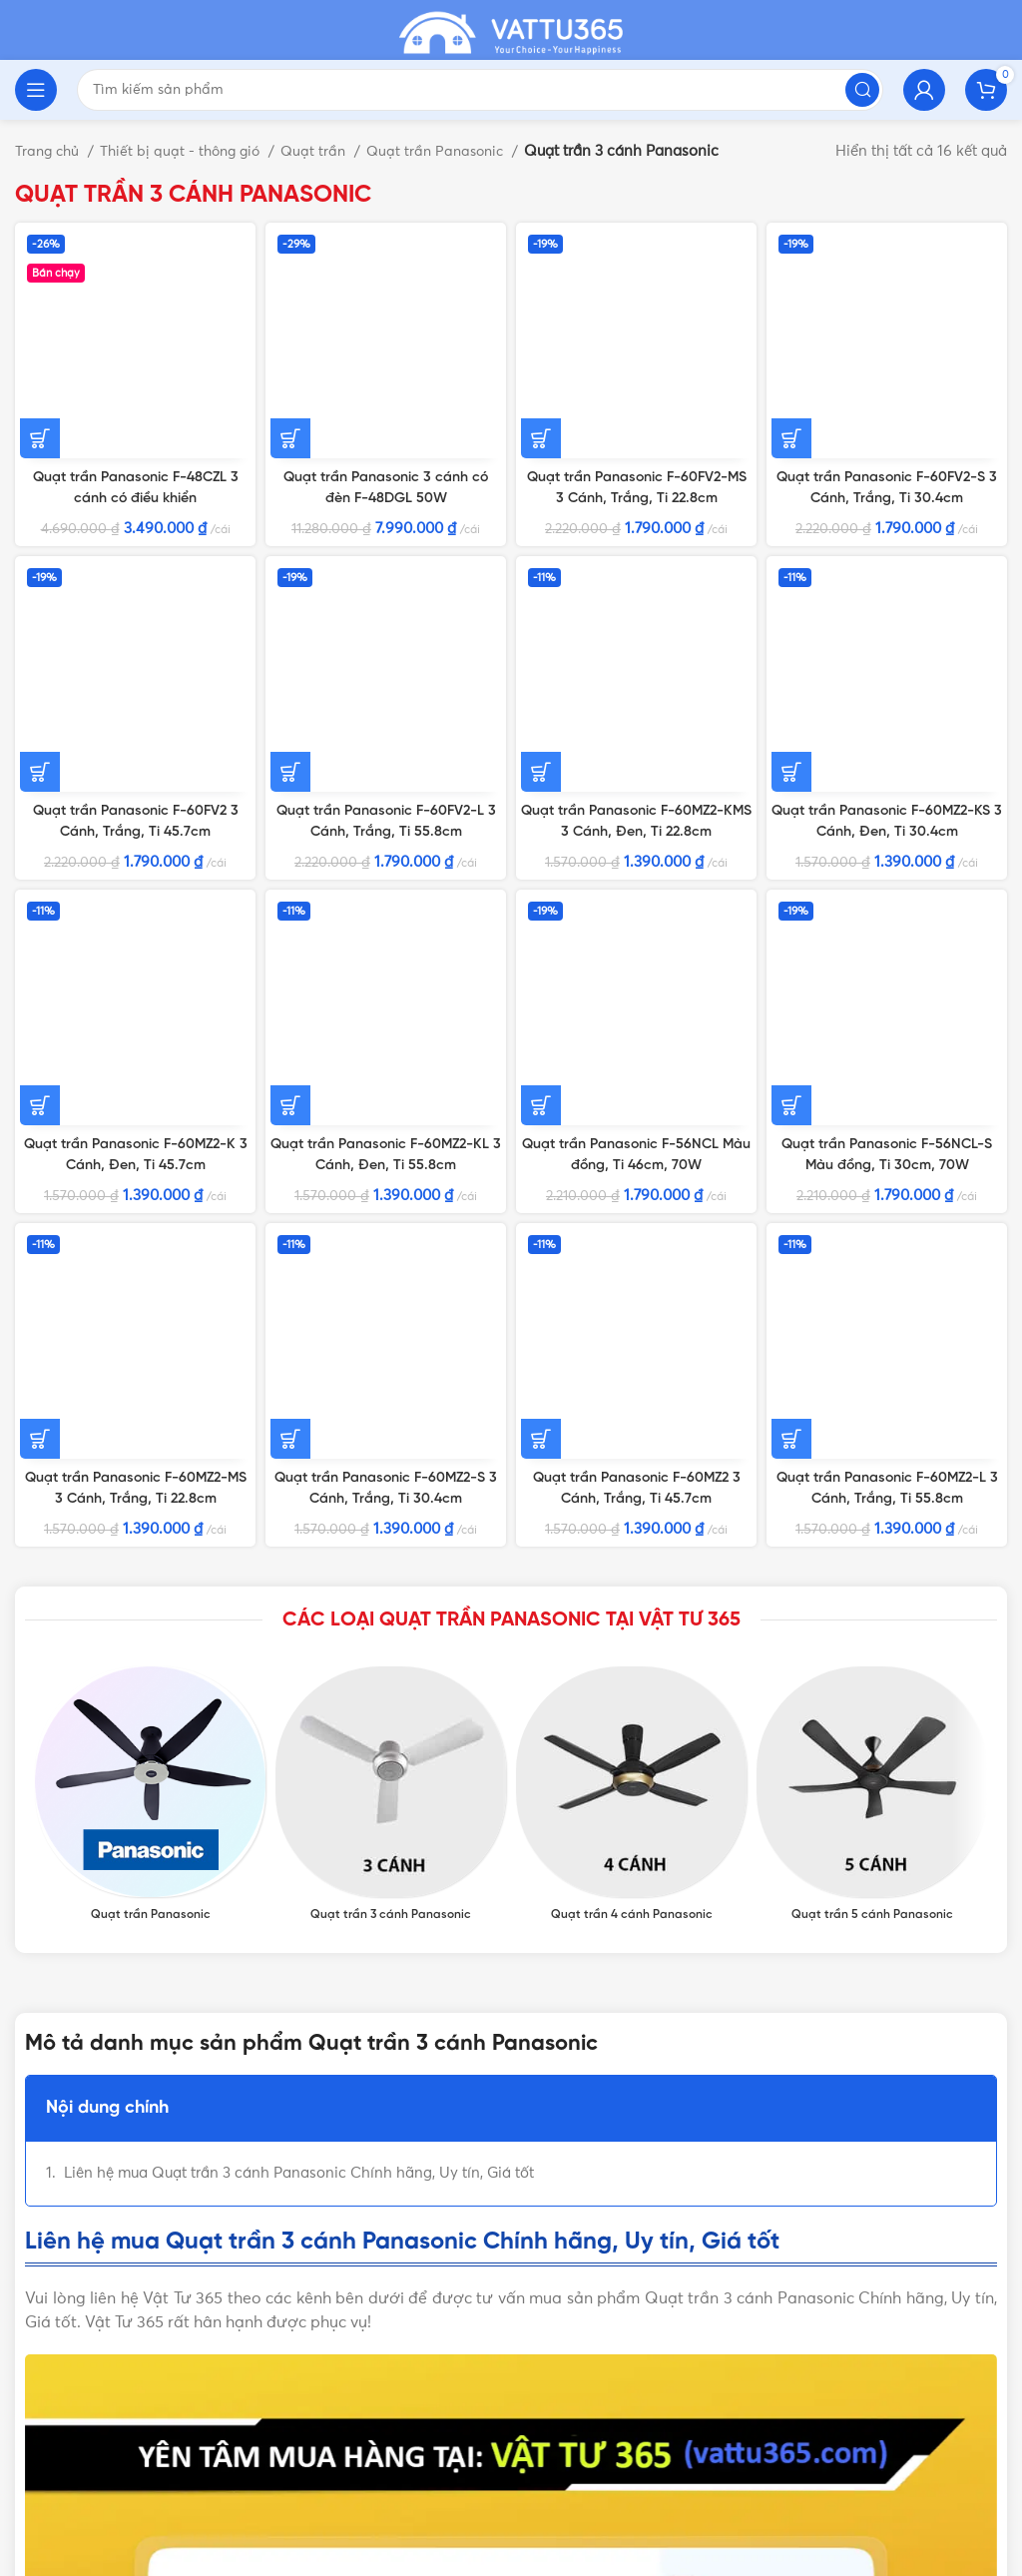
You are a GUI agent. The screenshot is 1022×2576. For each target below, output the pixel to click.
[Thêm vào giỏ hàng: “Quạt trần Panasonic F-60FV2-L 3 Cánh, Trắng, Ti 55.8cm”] (290, 436)
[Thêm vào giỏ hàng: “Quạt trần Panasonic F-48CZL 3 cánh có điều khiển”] (40, 229)
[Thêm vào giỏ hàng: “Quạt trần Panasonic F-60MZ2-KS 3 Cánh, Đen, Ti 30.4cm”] (791, 415)
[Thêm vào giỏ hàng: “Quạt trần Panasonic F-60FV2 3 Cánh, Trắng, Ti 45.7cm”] (40, 457)
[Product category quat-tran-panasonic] (150, 1145)
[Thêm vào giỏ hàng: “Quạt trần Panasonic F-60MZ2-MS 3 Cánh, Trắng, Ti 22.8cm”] (40, 789)
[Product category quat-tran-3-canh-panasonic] (390, 1145)
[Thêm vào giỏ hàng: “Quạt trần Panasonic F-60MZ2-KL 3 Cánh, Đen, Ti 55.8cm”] (290, 623)
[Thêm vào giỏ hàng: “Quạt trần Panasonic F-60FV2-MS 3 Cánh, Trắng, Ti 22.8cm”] (541, 250)
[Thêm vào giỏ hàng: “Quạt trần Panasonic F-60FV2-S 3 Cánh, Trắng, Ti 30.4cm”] (791, 250)
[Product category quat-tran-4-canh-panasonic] (631, 1145)
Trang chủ (51, 151)
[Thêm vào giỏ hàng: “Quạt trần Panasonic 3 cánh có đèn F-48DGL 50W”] (290, 229)
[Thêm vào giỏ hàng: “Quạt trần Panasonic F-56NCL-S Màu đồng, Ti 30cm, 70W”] (791, 602)
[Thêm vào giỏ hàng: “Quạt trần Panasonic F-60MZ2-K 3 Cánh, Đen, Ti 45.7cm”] (40, 602)
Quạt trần (328, 151)
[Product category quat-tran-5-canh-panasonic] (872, 1145)
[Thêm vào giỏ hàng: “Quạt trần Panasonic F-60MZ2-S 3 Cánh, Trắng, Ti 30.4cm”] (290, 768)
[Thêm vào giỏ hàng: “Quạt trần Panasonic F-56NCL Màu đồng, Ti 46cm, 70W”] (541, 602)
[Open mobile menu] (36, 90)
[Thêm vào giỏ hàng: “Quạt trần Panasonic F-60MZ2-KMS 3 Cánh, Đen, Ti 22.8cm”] (541, 415)
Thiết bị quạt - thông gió (190, 151)
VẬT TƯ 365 (289, 2366)
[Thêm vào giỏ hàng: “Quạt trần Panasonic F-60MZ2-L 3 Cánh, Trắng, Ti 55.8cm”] (791, 789)
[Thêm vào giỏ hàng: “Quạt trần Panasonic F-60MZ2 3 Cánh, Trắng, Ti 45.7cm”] (541, 747)
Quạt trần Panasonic (455, 151)
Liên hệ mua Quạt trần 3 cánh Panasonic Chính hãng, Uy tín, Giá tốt (299, 1523)
